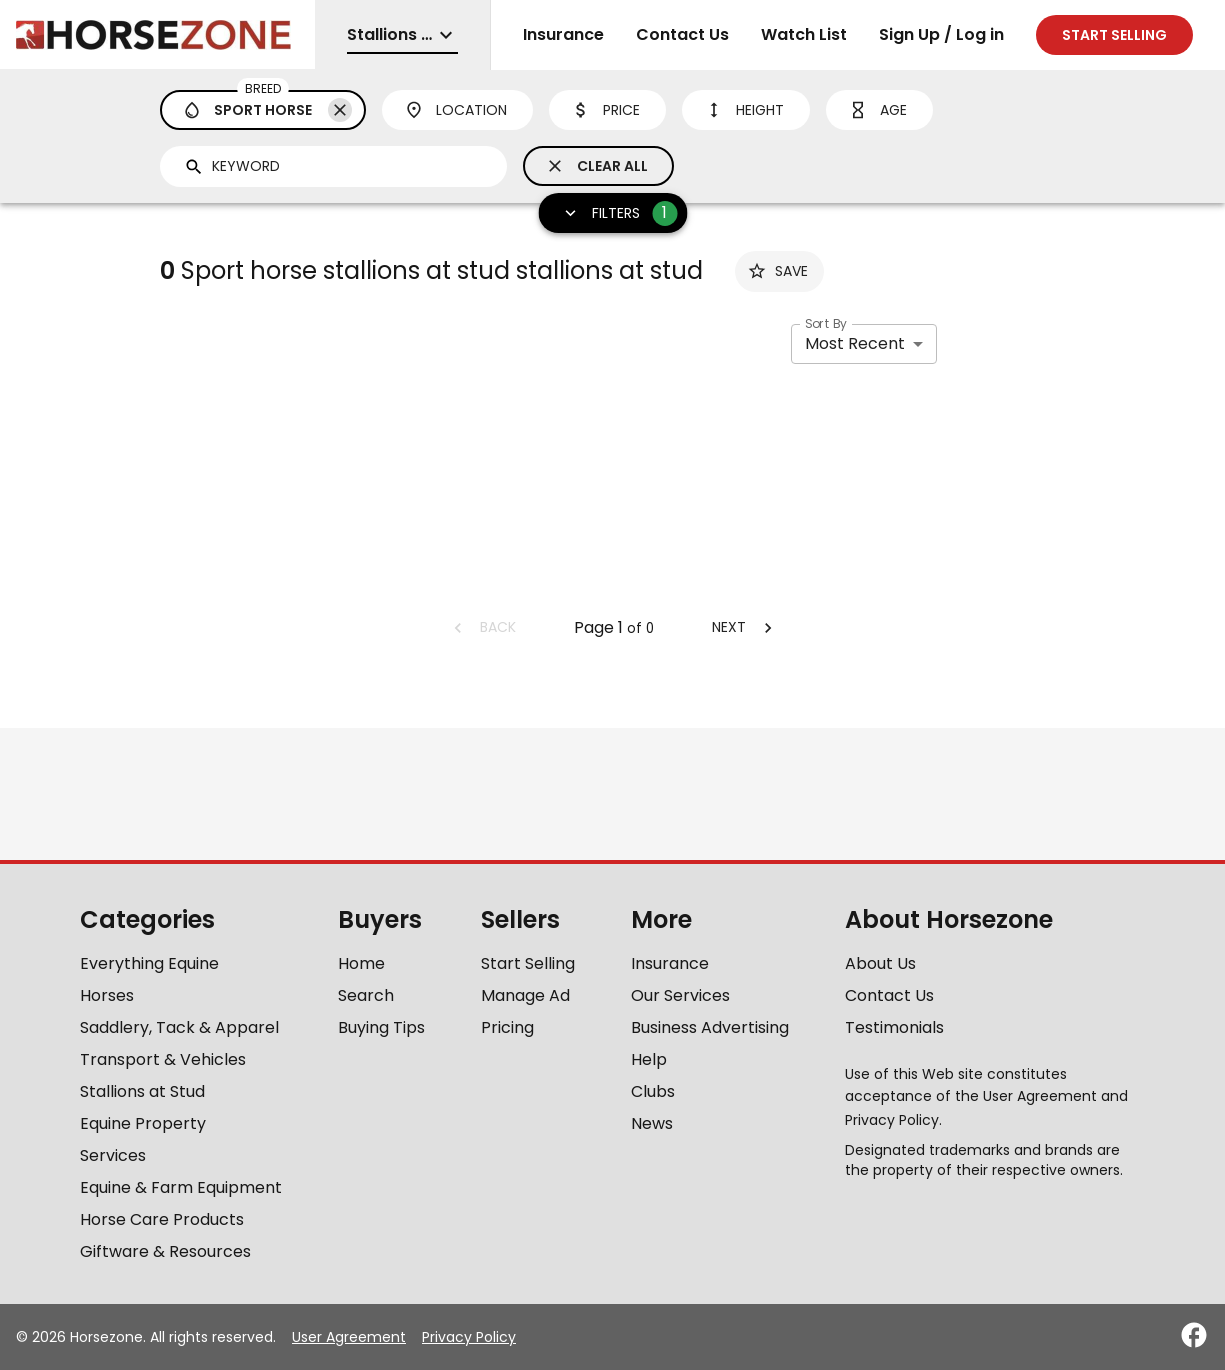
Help (649, 1059)
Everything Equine (149, 963)
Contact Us (682, 34)
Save (777, 271)
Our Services (680, 995)
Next (745, 627)
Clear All (596, 166)
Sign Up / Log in (941, 34)
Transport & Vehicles (163, 1059)
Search (366, 995)
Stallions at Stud (142, 1091)
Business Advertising (710, 1027)
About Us (880, 963)
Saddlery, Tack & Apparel (179, 1027)
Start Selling (528, 963)
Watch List (804, 34)
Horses (107, 995)
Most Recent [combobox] (855, 343)
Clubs (653, 1091)
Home (361, 963)
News (652, 1123)
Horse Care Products (162, 1219)
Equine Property (143, 1123)
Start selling (1114, 35)
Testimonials (894, 1027)
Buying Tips (381, 1027)
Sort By (826, 323)
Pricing (507, 1027)
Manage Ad (525, 995)
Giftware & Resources (165, 1251)
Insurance (563, 34)
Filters (613, 213)
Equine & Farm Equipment (181, 1187)
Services (113, 1155)
